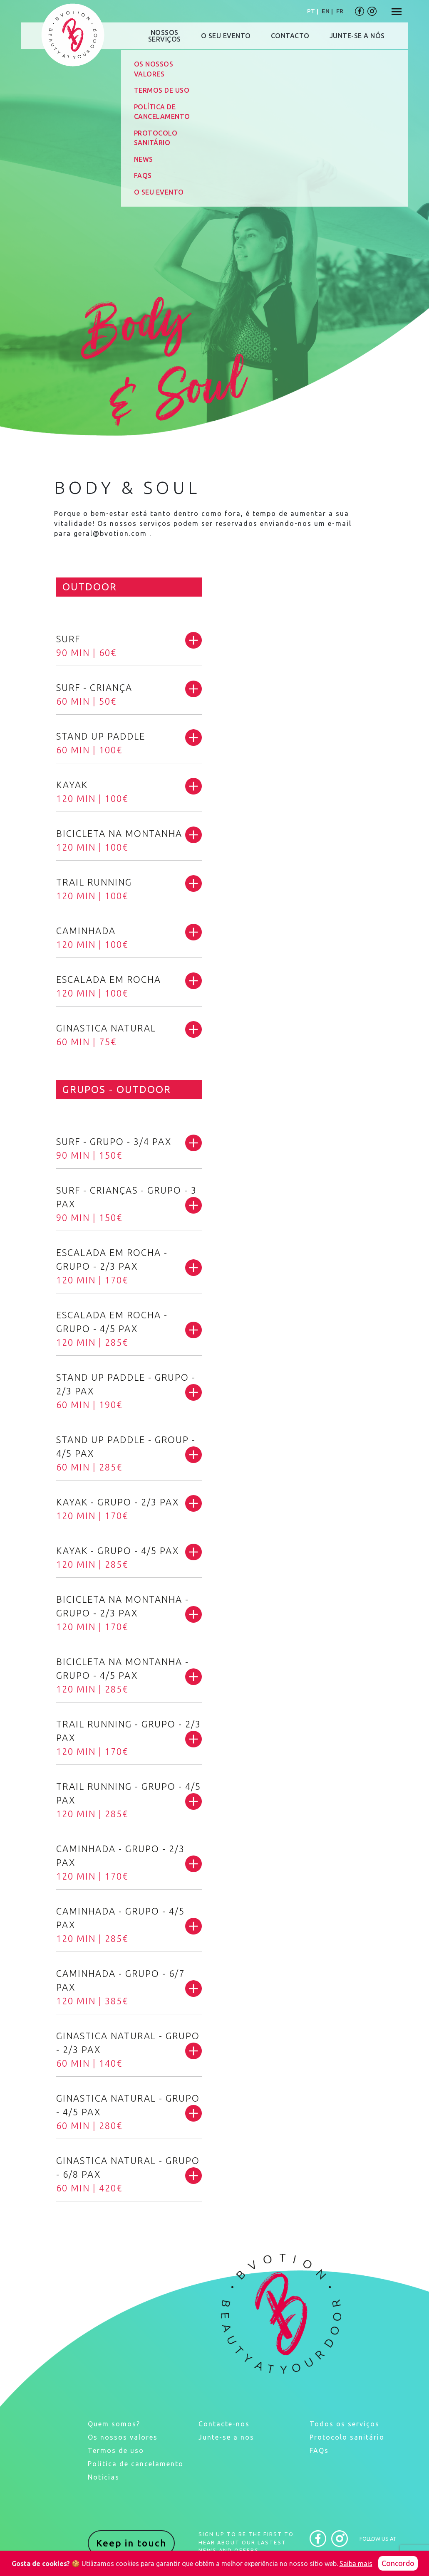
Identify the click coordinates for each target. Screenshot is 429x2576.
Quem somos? (114, 2424)
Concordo (398, 2563)
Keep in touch (131, 2543)
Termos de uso (116, 2450)
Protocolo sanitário (347, 2437)
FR (339, 11)
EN (326, 11)
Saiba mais (356, 2563)
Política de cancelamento (136, 2463)
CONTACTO (290, 35)
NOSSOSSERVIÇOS (164, 36)
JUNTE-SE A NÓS (357, 35)
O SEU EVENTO (226, 35)
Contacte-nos (224, 2424)
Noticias (103, 2477)
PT (311, 11)
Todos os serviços (344, 2424)
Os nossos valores (123, 2437)
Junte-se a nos (226, 2437)
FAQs (319, 2450)
